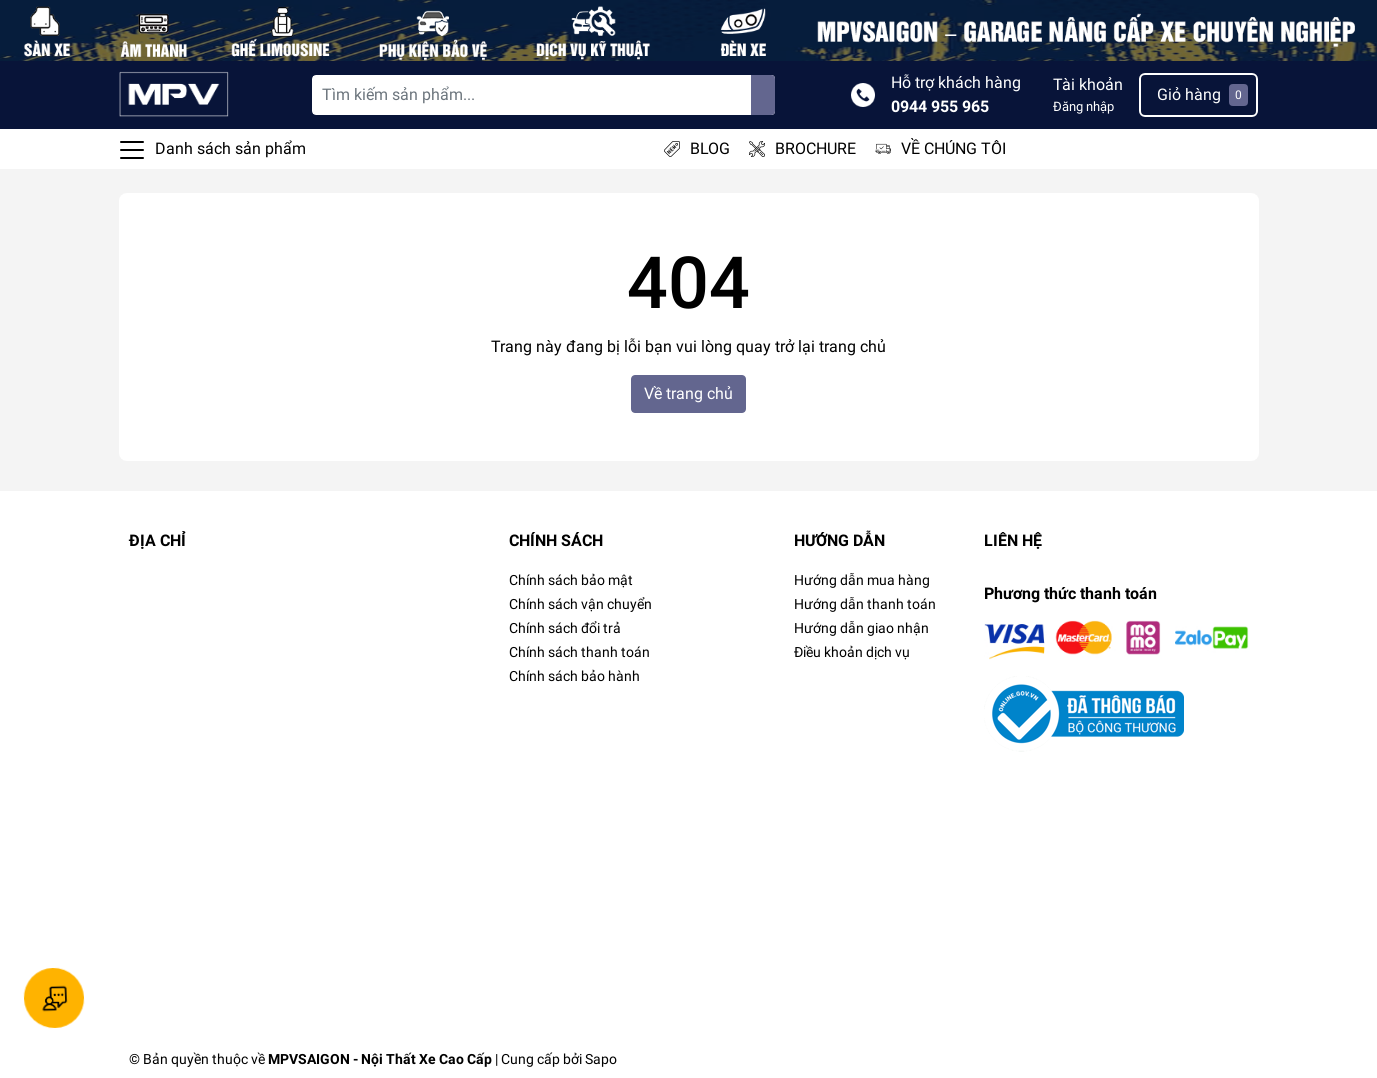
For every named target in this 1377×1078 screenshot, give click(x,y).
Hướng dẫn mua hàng (862, 580)
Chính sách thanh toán (579, 652)
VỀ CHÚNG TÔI (953, 148)
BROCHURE (815, 148)
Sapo (601, 1059)
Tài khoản (1088, 84)
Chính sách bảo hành (574, 676)
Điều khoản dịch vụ (852, 652)
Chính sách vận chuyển (580, 604)
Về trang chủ (688, 393)
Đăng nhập (1083, 106)
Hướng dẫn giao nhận (861, 628)
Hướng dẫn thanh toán (865, 604)
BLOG (710, 148)
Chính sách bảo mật (571, 580)
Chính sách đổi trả (565, 628)
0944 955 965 (940, 106)
